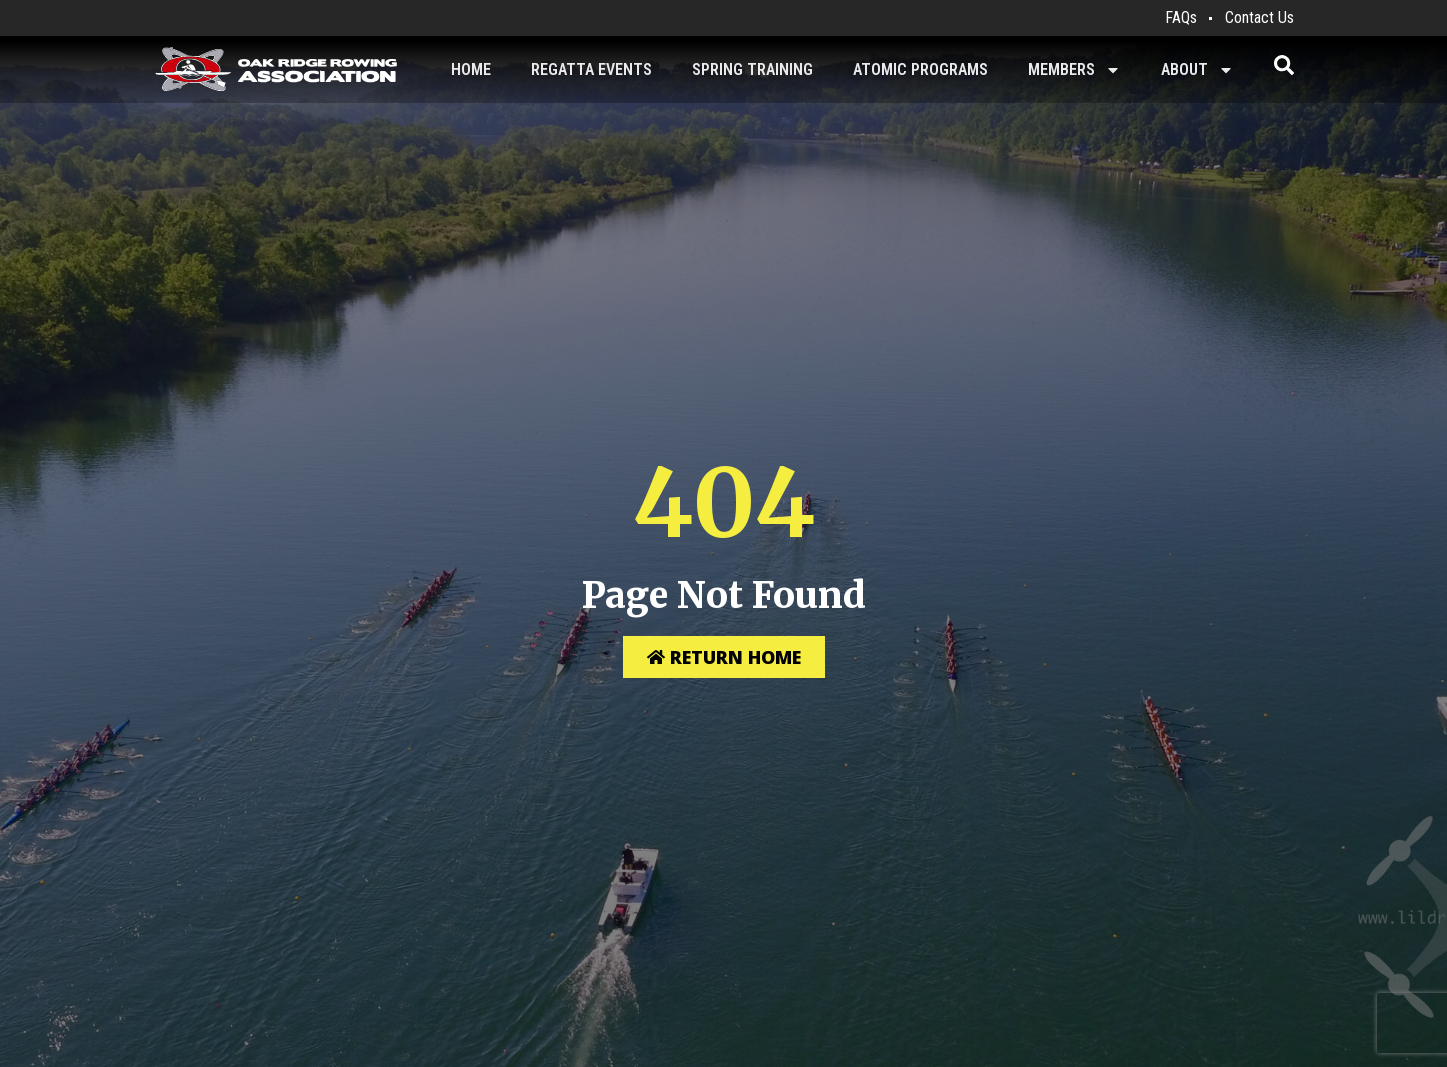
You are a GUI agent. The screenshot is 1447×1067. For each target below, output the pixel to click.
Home (471, 69)
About (1197, 70)
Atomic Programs (920, 69)
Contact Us (1259, 17)
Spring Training (752, 69)
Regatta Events (591, 69)
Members (1074, 70)
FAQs (1181, 17)
